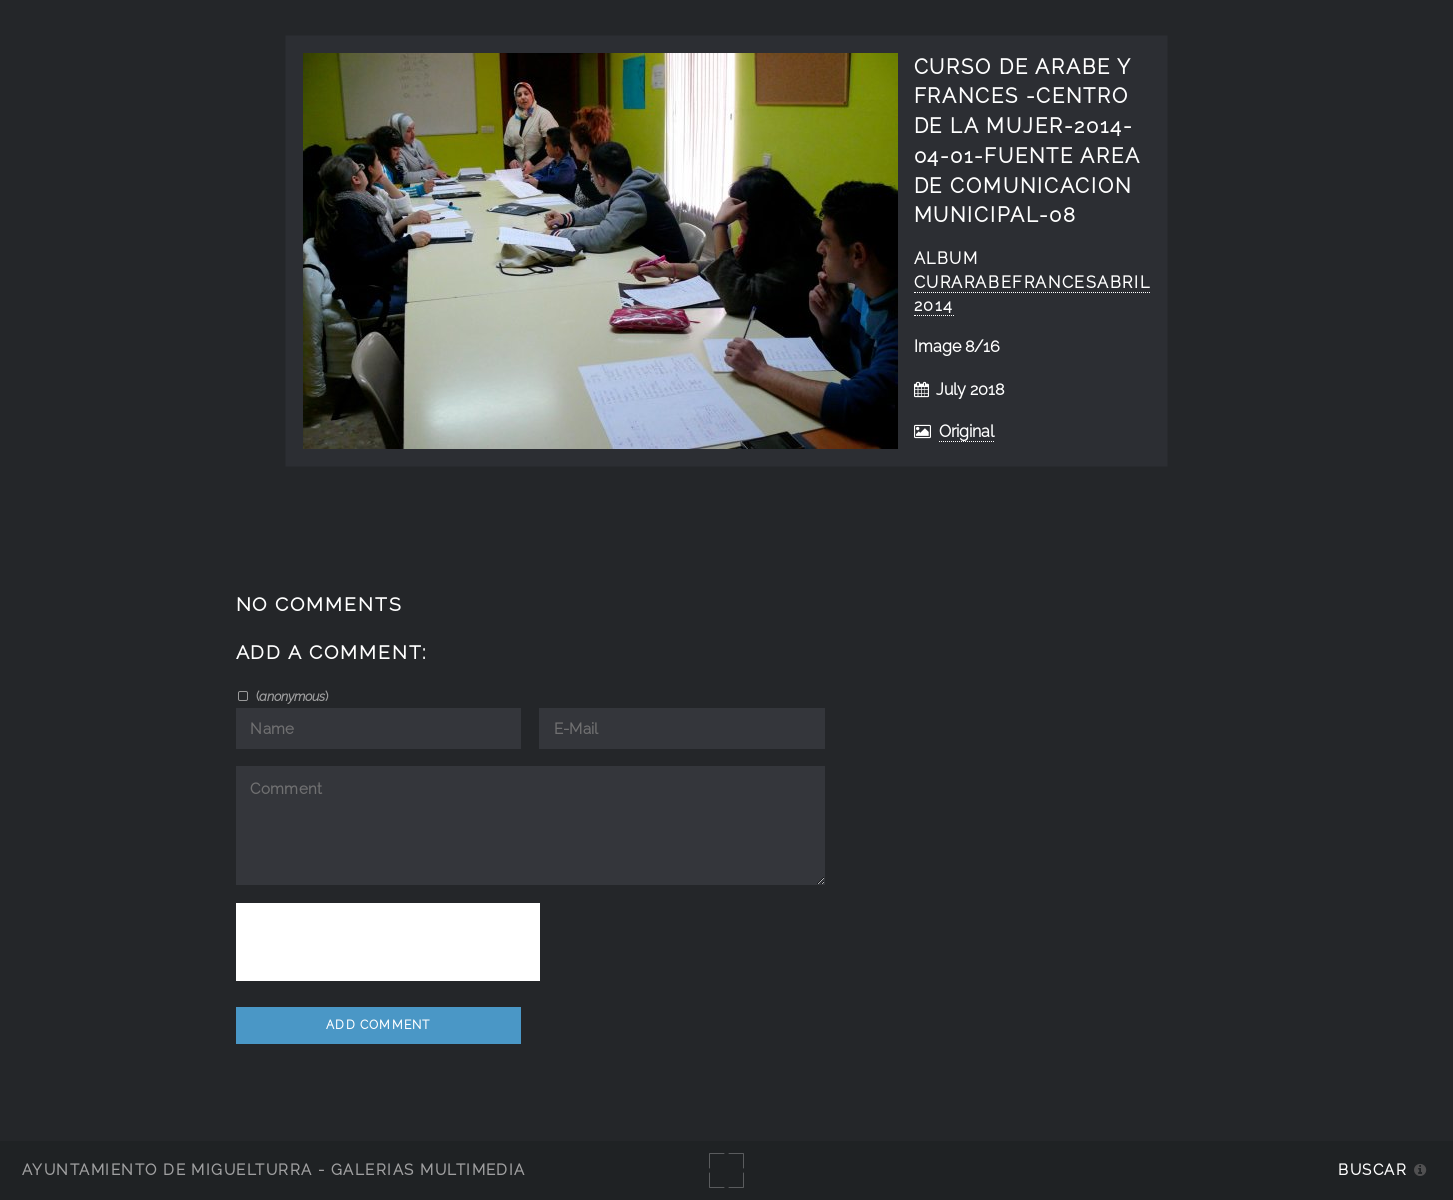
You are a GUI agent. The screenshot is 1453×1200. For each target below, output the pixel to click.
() (290, 696)
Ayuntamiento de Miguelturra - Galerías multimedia (274, 1169)
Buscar (1372, 1169)
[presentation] (388, 942)
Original (966, 431)
